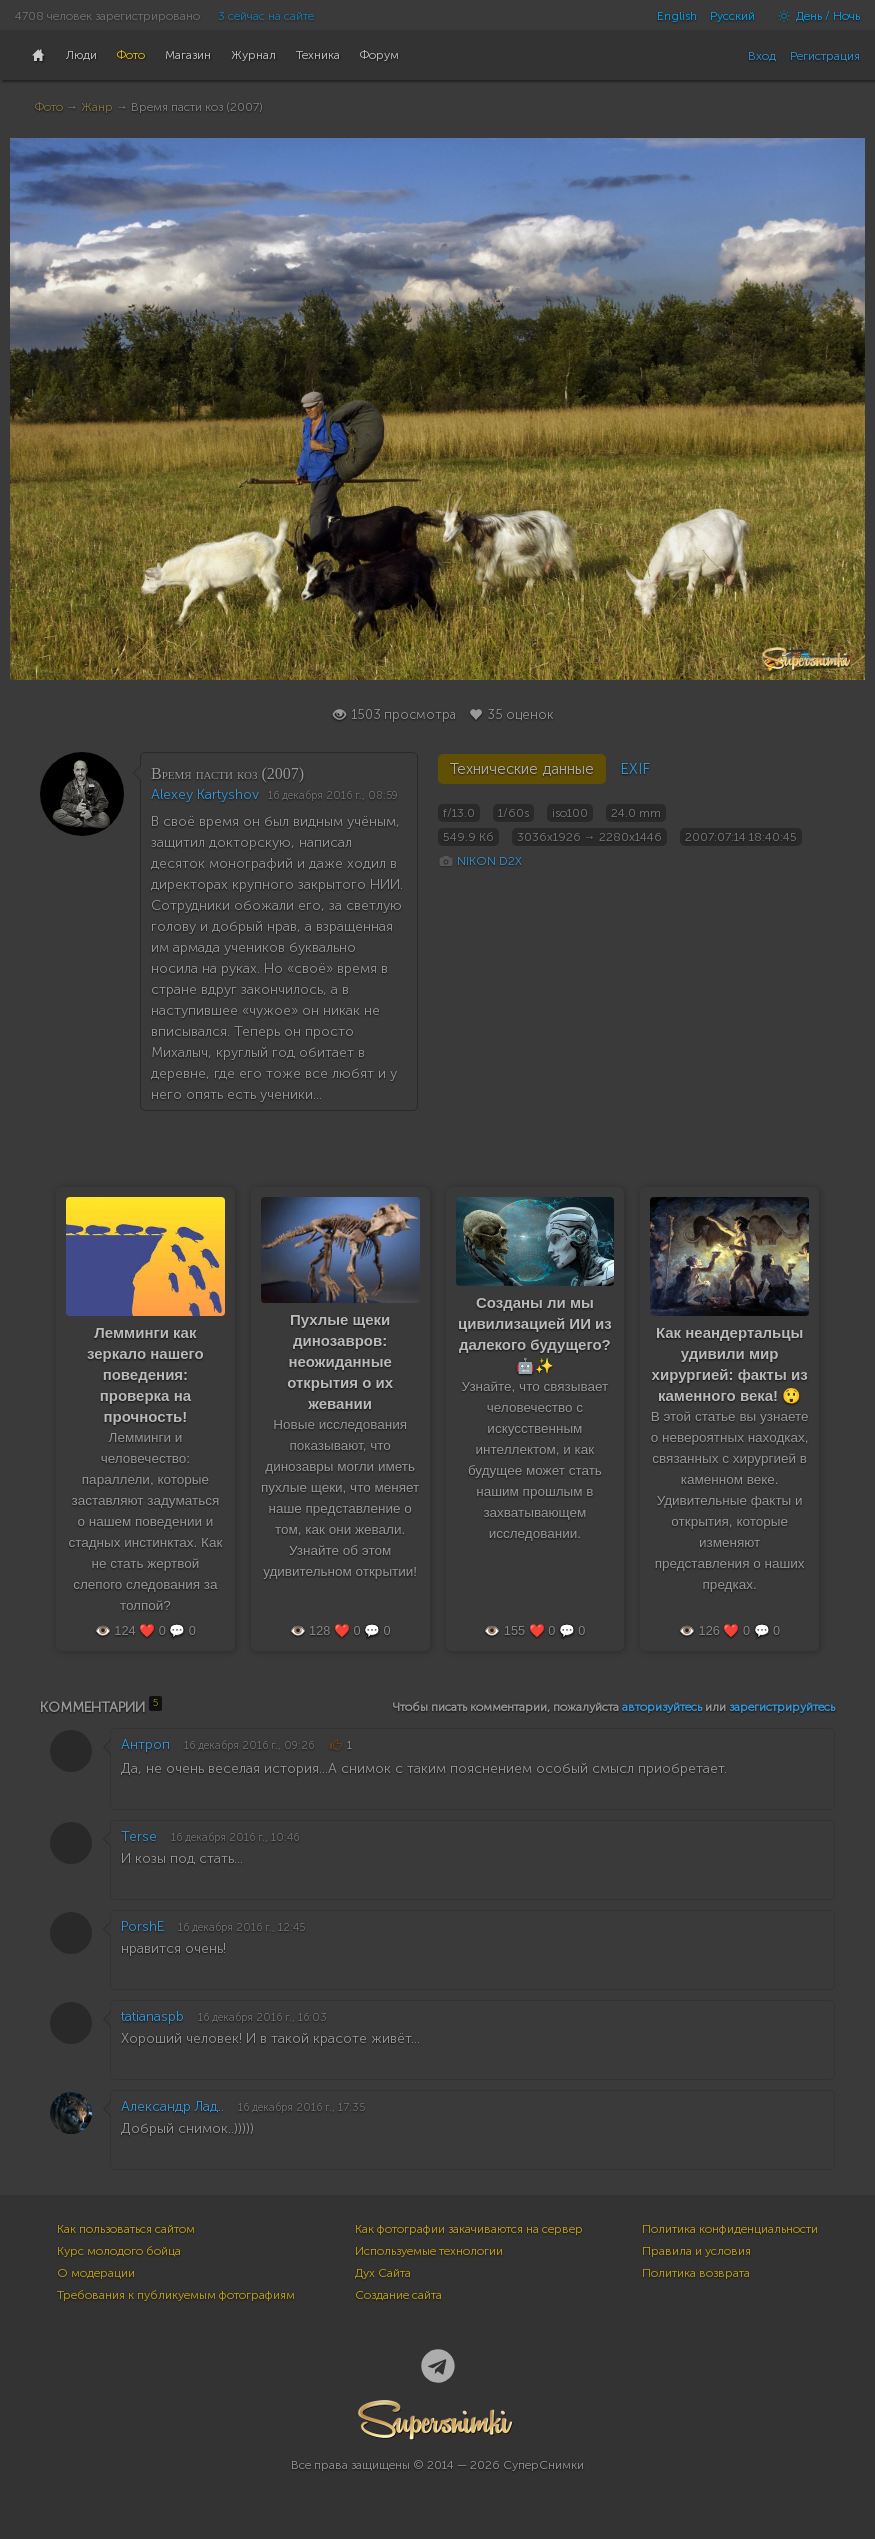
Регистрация (825, 56)
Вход (762, 56)
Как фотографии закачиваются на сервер (469, 2229)
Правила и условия (696, 2251)
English (677, 16)
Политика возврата (696, 2273)
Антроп (145, 1744)
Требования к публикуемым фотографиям (176, 2295)
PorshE (142, 1926)
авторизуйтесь (662, 1707)
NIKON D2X (489, 861)
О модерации (96, 2273)
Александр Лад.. (172, 2106)
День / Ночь (814, 16)
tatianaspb (152, 2016)
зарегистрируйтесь (782, 1707)
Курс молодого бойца (119, 2251)
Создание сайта (398, 2295)
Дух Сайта (383, 2273)
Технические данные (522, 769)
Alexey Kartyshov (205, 794)
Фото (49, 107)
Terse (139, 1836)
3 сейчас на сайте (266, 16)
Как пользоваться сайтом (126, 2229)
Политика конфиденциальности (730, 2229)
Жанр (97, 107)
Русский (732, 16)
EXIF (635, 769)
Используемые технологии (429, 2251)
